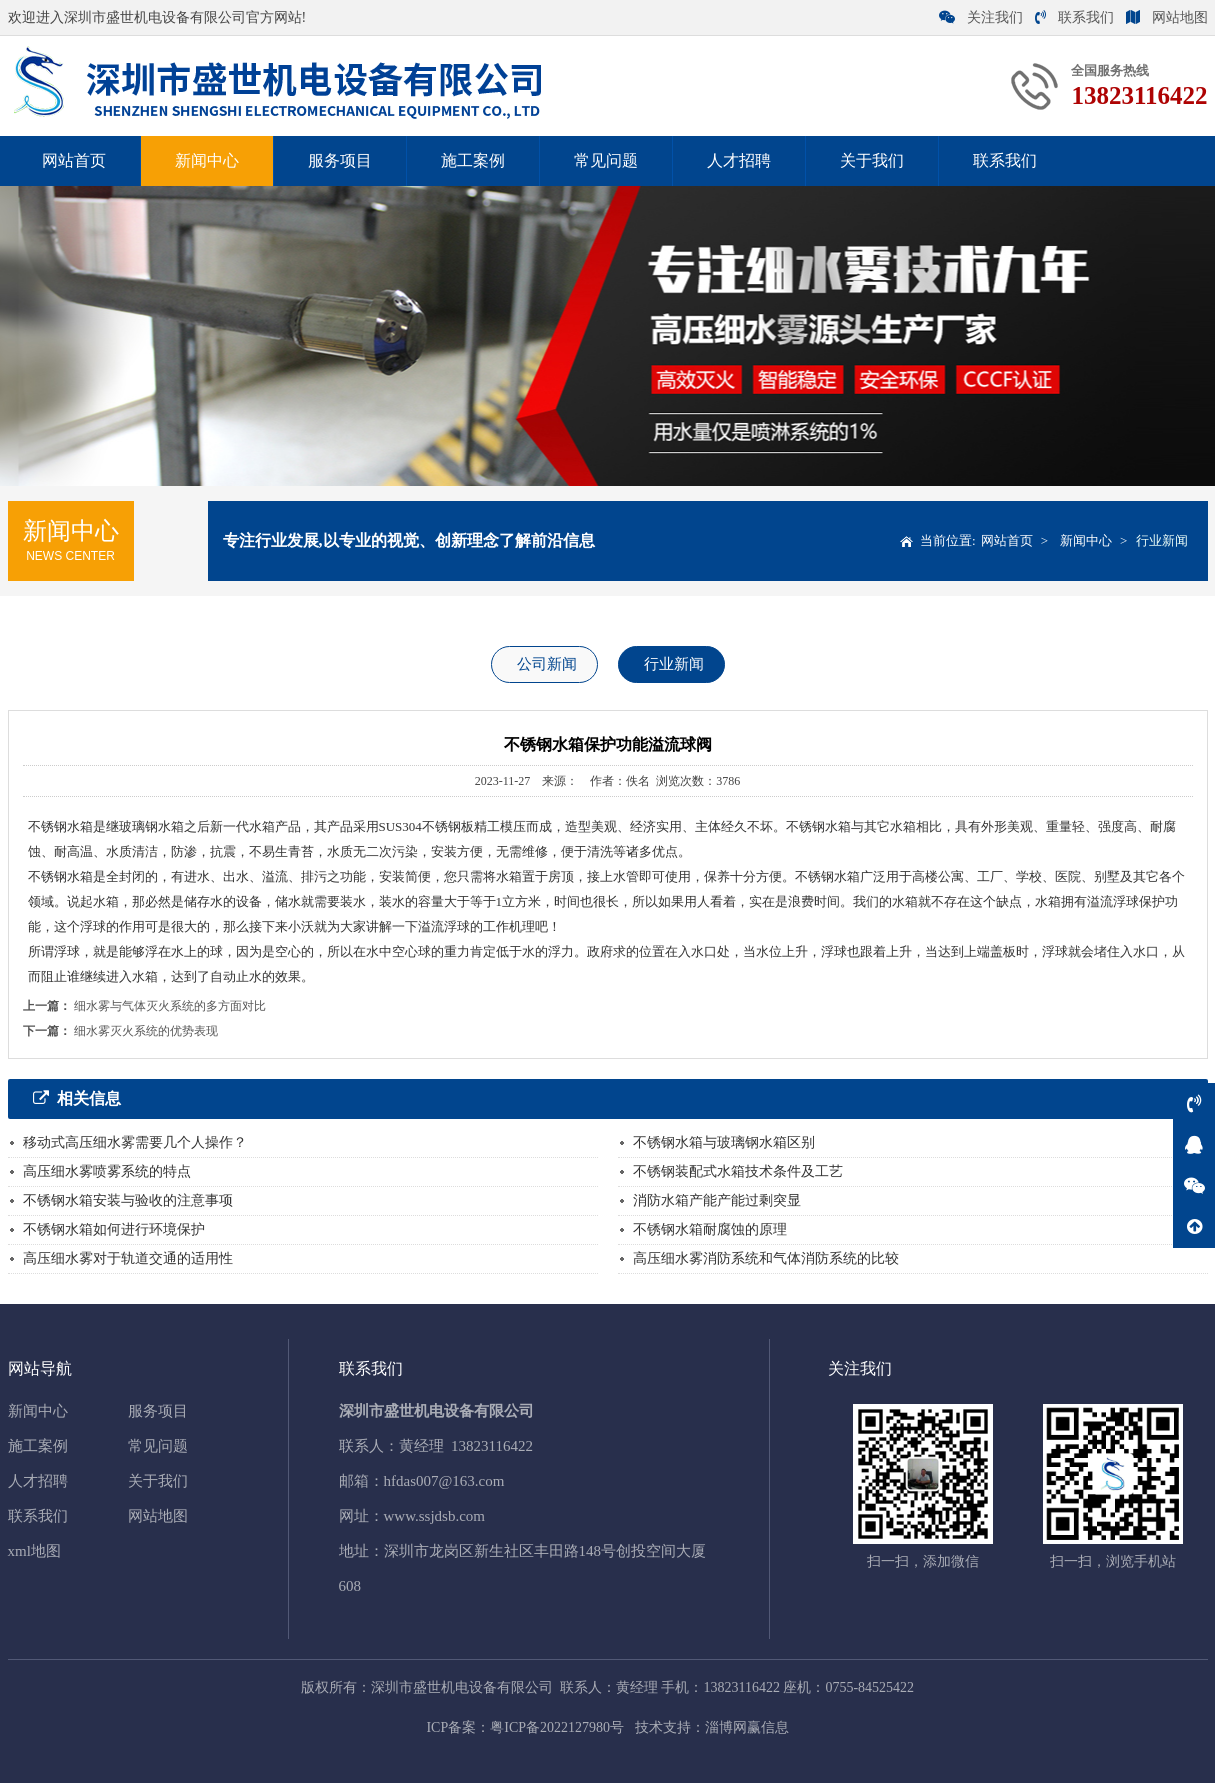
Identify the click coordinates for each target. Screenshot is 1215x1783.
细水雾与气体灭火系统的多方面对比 (170, 1006)
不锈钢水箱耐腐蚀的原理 (710, 1229)
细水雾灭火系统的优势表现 (146, 1031)
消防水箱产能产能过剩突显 (717, 1200)
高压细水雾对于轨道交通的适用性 (128, 1258)
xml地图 (34, 1551)
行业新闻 (1162, 540)
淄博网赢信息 (747, 1727)
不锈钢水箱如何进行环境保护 (114, 1229)
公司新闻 (547, 664)
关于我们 (872, 160)
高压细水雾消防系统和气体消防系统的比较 (766, 1258)
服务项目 (340, 160)
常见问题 (606, 160)
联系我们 (1074, 17)
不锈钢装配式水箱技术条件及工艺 (738, 1171)
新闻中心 (207, 160)
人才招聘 (739, 160)
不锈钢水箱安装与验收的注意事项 (128, 1200)
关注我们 (981, 17)
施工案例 (473, 160)
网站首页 (74, 160)
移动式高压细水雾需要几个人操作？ (135, 1142)
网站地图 (1167, 17)
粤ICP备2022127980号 (557, 1727)
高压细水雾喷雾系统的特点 (107, 1171)
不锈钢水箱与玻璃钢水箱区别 (724, 1142)
